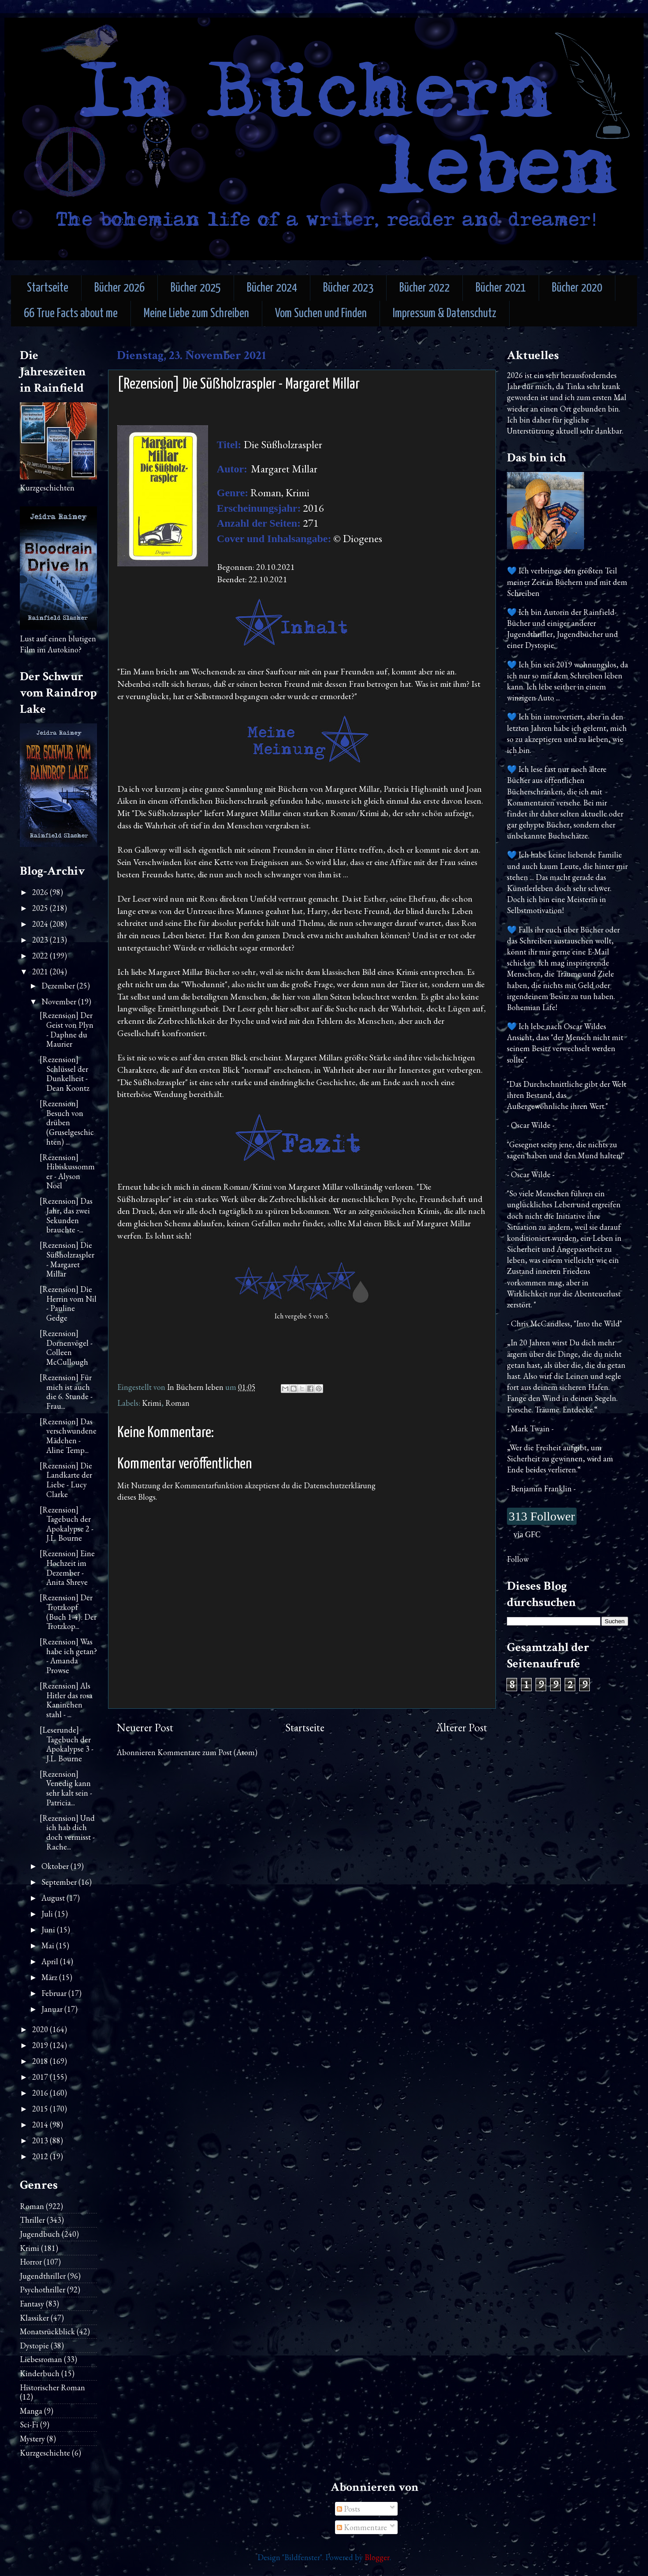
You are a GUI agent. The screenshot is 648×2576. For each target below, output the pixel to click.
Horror (31, 2262)
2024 (41, 924)
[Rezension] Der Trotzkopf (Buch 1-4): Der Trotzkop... (68, 1611)
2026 (41, 892)
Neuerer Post (145, 1727)
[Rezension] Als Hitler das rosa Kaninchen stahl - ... (66, 1700)
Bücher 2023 (348, 288)
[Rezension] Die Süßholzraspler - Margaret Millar (67, 1259)
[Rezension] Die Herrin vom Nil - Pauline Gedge (68, 1303)
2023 (41, 940)
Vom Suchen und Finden (321, 314)
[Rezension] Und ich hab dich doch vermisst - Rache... (67, 1832)
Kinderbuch (40, 2373)
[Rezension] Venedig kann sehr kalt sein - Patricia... (66, 1788)
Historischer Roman (52, 2387)
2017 (41, 2077)
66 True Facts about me (71, 314)
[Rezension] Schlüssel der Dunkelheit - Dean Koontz (64, 1073)
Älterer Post (461, 1727)
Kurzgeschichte (45, 2453)
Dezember (59, 986)
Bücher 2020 (577, 288)
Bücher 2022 (424, 288)
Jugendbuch (40, 2234)
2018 (41, 2061)
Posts (348, 2509)
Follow (518, 1559)
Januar (52, 2009)
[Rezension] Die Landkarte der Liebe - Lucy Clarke (66, 1479)
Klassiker (34, 2318)
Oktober (56, 1866)
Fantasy (32, 2304)
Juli (48, 1914)
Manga (31, 2411)
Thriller (32, 2220)
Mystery (32, 2439)
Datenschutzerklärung (340, 1485)
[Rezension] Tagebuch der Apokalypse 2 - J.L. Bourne (66, 1524)
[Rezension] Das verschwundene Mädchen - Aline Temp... (68, 1435)
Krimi (151, 1403)
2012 (41, 2156)
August (54, 1898)
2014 (41, 2124)
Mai (48, 1945)
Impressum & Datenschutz (444, 314)
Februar (54, 1993)
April (50, 1961)
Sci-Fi (29, 2424)
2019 (41, 2045)
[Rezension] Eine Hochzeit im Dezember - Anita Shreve (67, 1567)
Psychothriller (42, 2289)
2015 (41, 2109)
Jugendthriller (43, 2276)
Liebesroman (41, 2359)
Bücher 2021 (501, 288)
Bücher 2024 (272, 288)
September (59, 1882)
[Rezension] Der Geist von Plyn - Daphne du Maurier (66, 1029)
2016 (41, 2093)
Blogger (377, 2557)
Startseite (47, 288)
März (50, 1977)
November (59, 1001)
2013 (41, 2140)
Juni (49, 1930)
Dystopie (34, 2345)
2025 (41, 908)
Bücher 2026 (119, 288)
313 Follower (542, 1516)
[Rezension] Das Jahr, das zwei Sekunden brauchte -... (66, 1215)
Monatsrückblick (47, 2331)
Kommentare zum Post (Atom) (207, 1752)
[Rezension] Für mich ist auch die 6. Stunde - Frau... (66, 1391)
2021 (41, 971)
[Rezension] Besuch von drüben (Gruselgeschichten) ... (67, 1122)
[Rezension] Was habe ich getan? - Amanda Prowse (68, 1655)
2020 (41, 2029)
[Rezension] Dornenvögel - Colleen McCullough (66, 1347)
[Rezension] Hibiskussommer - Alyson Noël (67, 1171)
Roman (177, 1403)
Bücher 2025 (196, 288)
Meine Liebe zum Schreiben (196, 314)
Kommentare (362, 2527)
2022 (41, 956)
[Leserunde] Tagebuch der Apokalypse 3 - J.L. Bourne (66, 1744)
